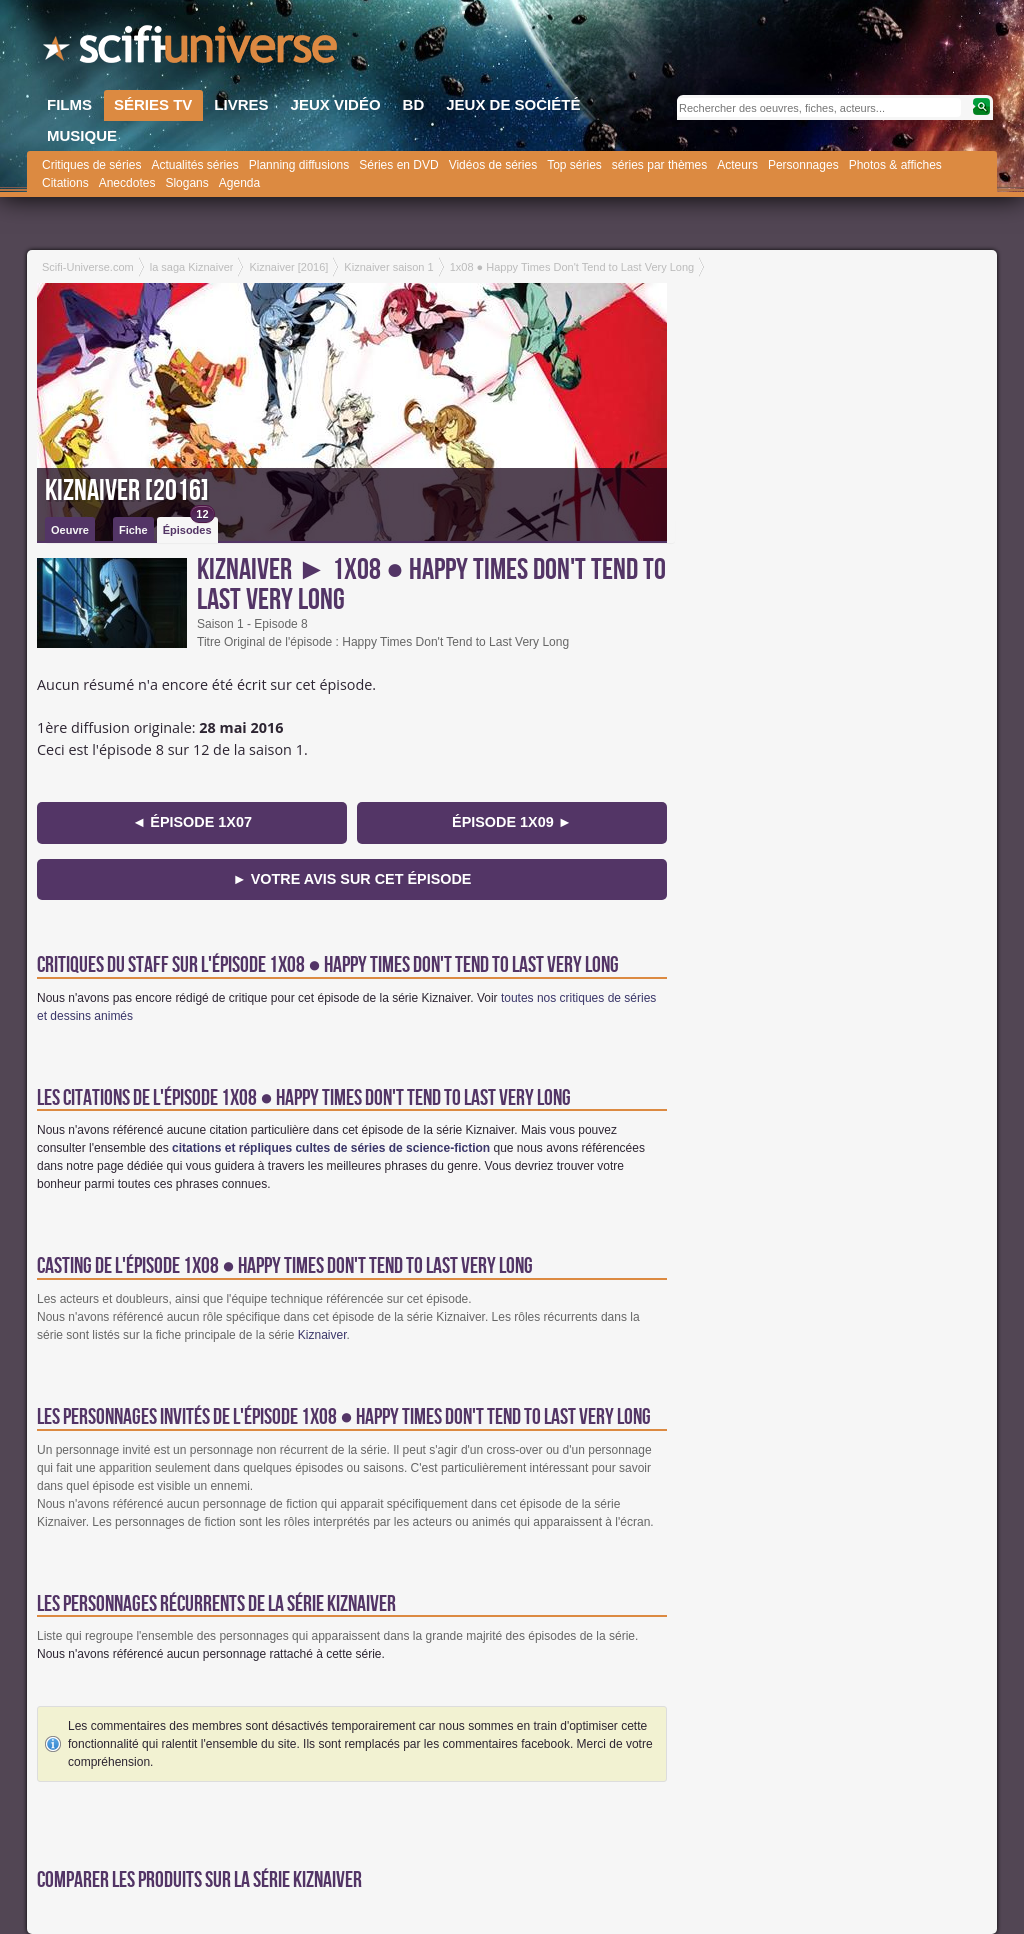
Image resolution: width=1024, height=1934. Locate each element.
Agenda (239, 183)
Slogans (186, 183)
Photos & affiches (895, 165)
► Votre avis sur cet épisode (352, 879)
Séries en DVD (398, 165)
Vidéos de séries (493, 165)
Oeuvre (70, 530)
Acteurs (737, 165)
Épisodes (189, 526)
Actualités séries (194, 165)
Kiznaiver (322, 1335)
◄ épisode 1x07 (192, 822)
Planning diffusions (299, 165)
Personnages (803, 165)
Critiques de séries (91, 165)
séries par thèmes (659, 165)
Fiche (133, 530)
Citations (65, 183)
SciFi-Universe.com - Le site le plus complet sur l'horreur (192, 50)
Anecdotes (127, 183)
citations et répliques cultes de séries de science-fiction (331, 1148)
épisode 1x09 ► (512, 822)
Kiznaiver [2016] (127, 491)
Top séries (574, 165)
